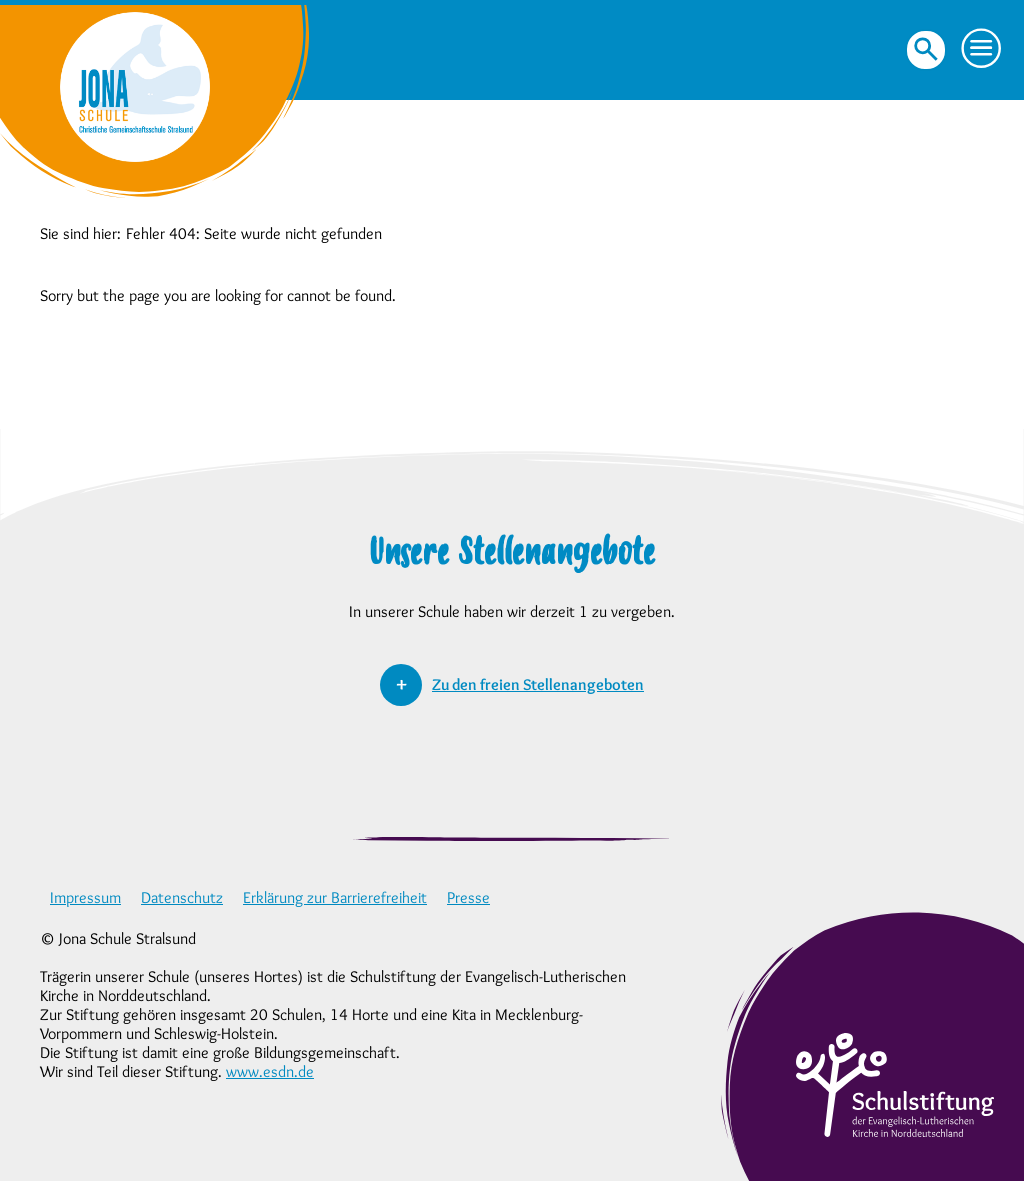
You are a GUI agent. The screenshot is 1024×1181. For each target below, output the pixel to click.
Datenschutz (182, 897)
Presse (468, 897)
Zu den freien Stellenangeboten (538, 684)
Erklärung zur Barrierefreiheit (335, 897)
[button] (982, 49)
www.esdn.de (270, 1071)
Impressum (85, 897)
